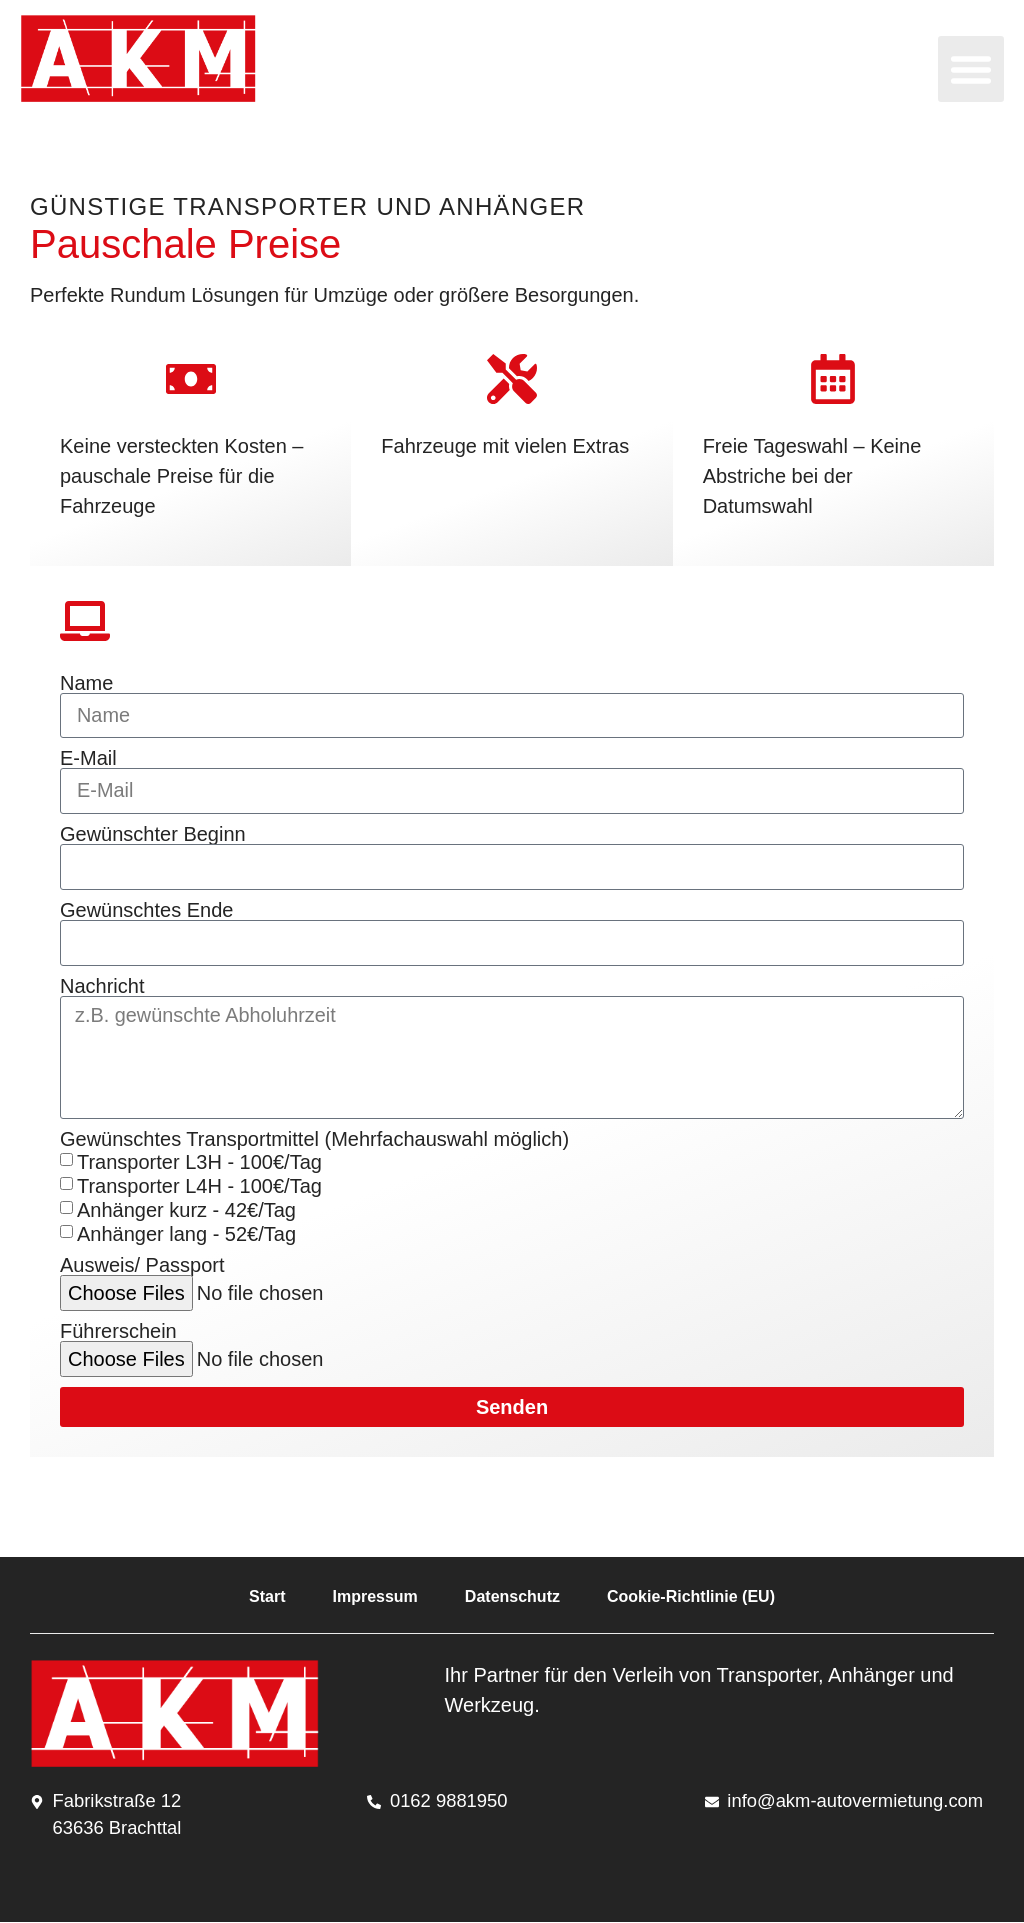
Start (267, 1598)
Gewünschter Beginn (153, 835)
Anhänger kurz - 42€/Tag (186, 1211)
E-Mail (88, 759)
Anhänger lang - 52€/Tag (186, 1235)
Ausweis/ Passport (142, 1267)
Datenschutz (512, 1598)
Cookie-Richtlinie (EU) (691, 1598)
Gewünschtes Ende (146, 911)
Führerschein (118, 1333)
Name (86, 683)
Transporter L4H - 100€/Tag (199, 1187)
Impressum (374, 1598)
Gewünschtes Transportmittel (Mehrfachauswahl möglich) (314, 1141)
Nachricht (102, 987)
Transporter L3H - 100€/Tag (199, 1163)
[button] (971, 69)
